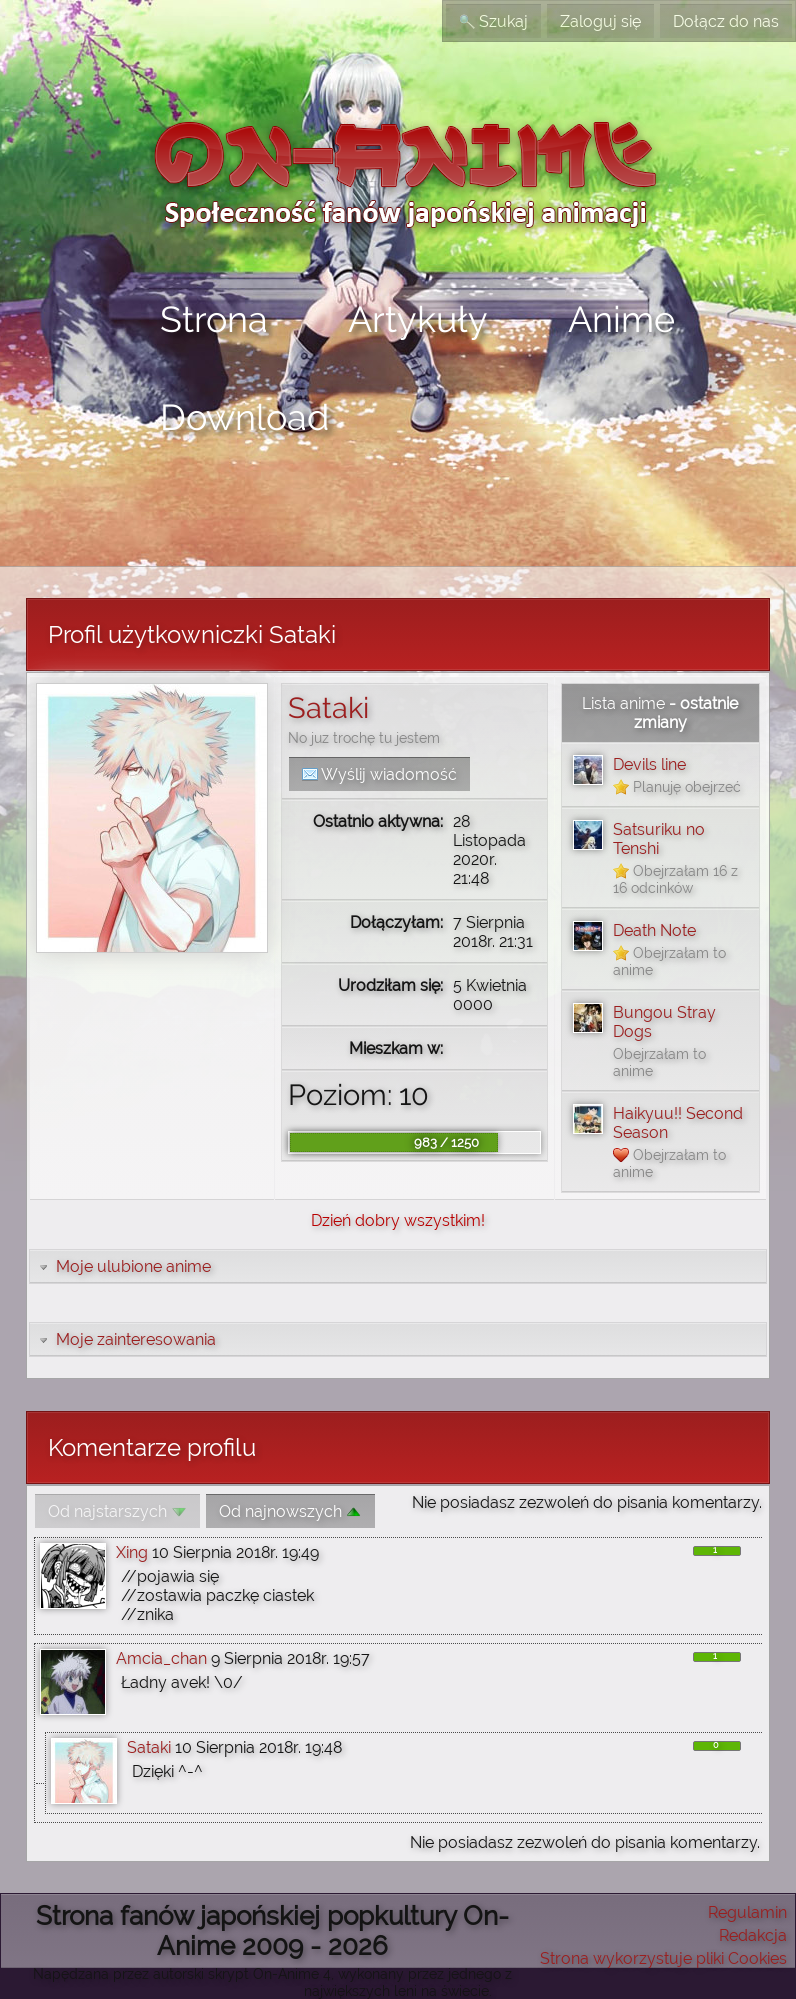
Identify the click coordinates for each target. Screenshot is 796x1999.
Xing (132, 1552)
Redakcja (753, 1935)
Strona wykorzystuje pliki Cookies (663, 1958)
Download (244, 417)
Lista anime (623, 703)
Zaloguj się (600, 21)
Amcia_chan (161, 1658)
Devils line (649, 764)
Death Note (654, 930)
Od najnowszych (290, 1511)
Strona (214, 319)
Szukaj (493, 21)
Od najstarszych (117, 1511)
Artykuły (418, 319)
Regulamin (747, 1912)
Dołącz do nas (726, 21)
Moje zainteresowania (126, 1339)
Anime (621, 319)
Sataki (328, 708)
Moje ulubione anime (123, 1266)
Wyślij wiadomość (379, 774)
